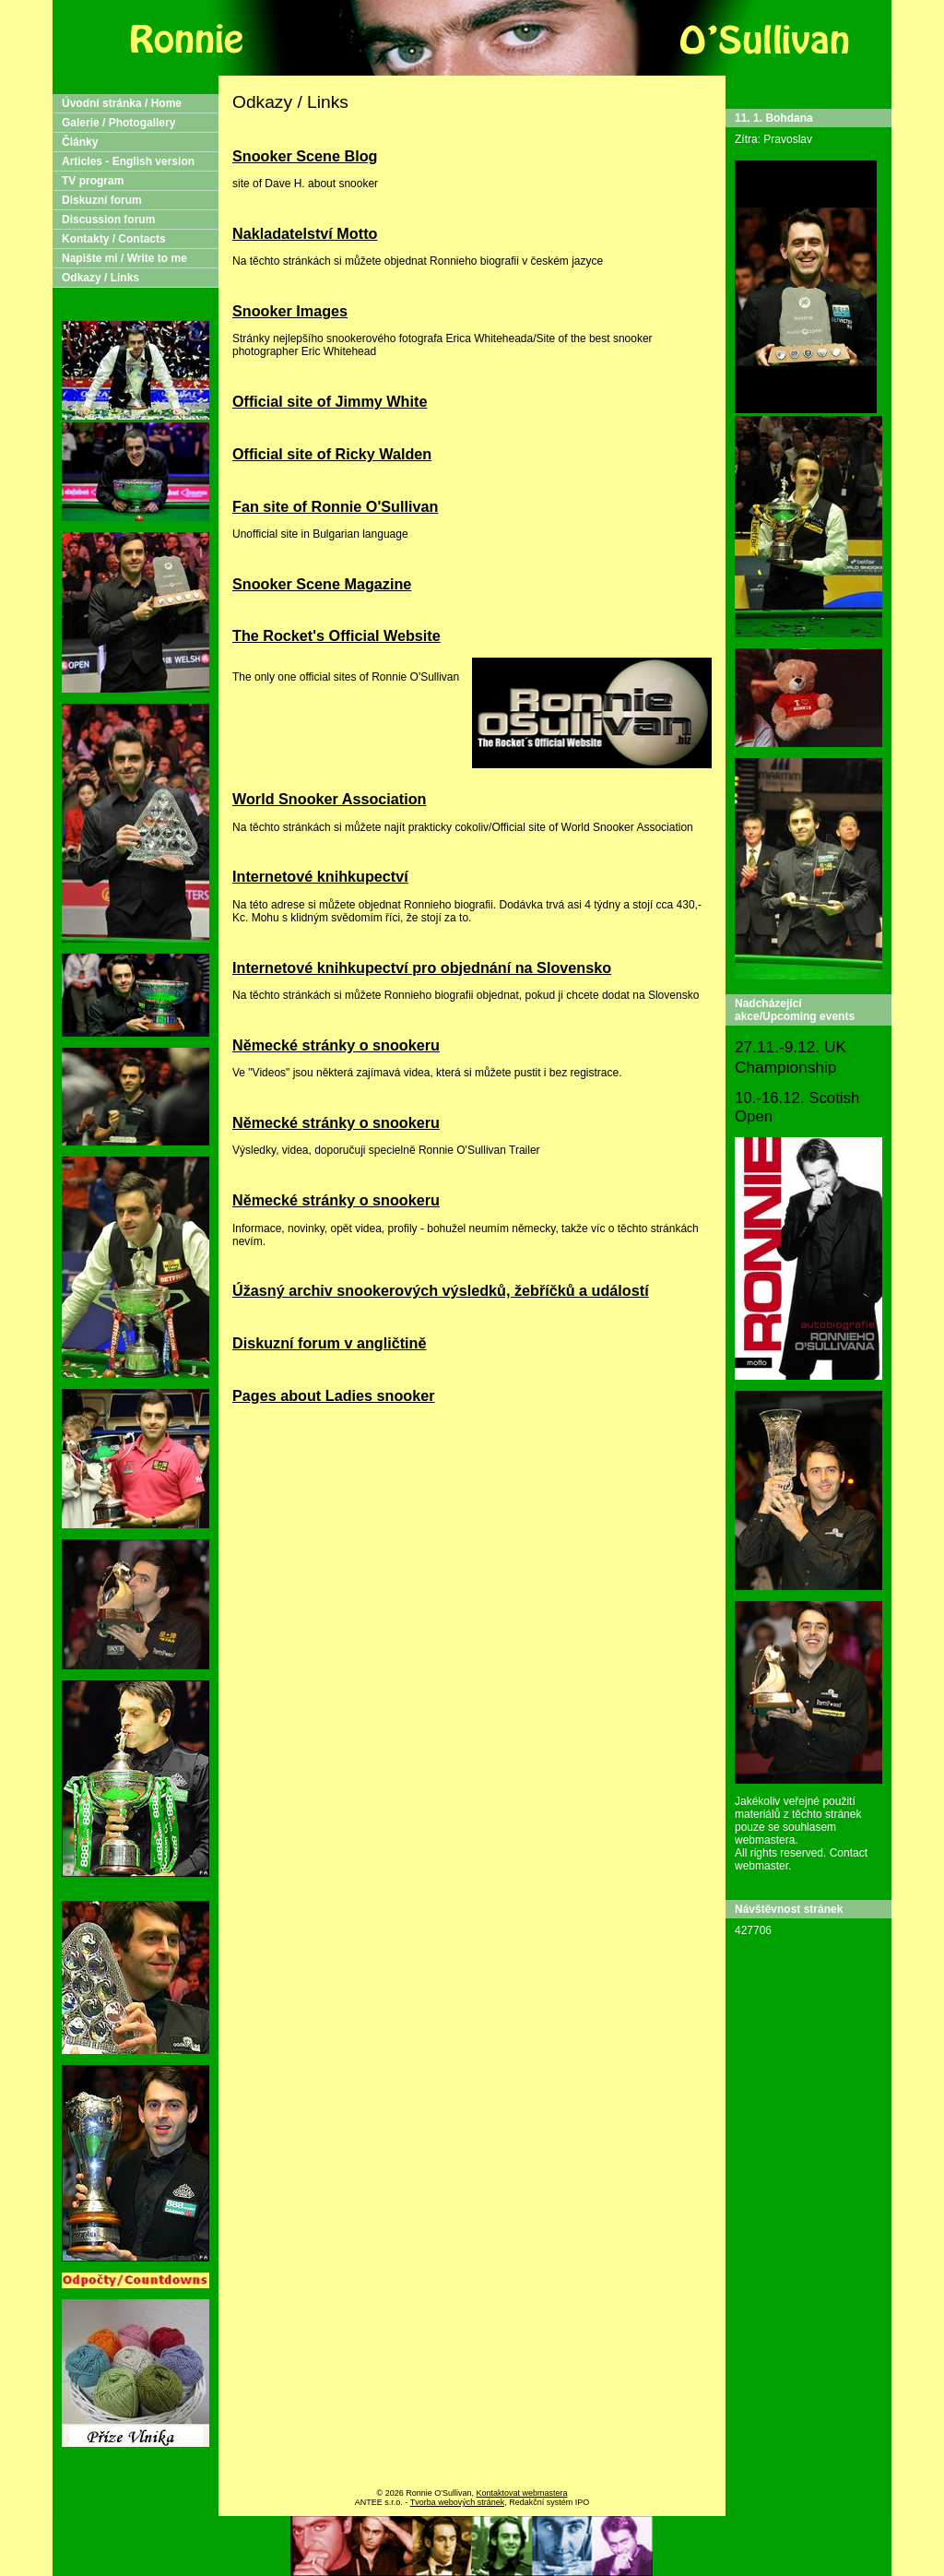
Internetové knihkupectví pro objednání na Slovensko (421, 967)
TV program (93, 180)
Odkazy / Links (100, 277)
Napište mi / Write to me (124, 258)
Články (80, 142)
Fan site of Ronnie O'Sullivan (335, 506)
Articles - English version (128, 161)
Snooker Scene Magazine (321, 584)
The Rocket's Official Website (336, 635)
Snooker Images (290, 311)
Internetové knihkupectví (320, 876)
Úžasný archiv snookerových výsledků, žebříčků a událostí (440, 1290)
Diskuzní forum (102, 200)
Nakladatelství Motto (304, 233)
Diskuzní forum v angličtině (329, 1343)
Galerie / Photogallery (118, 122)
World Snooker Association (329, 798)
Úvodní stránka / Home (122, 103)
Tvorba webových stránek (457, 2502)
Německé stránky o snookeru (336, 1045)
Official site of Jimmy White (329, 401)
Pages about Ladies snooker (333, 1395)
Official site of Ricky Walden (331, 453)
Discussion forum (108, 219)
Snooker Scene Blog (304, 156)
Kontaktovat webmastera (521, 2493)
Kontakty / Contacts (114, 238)
